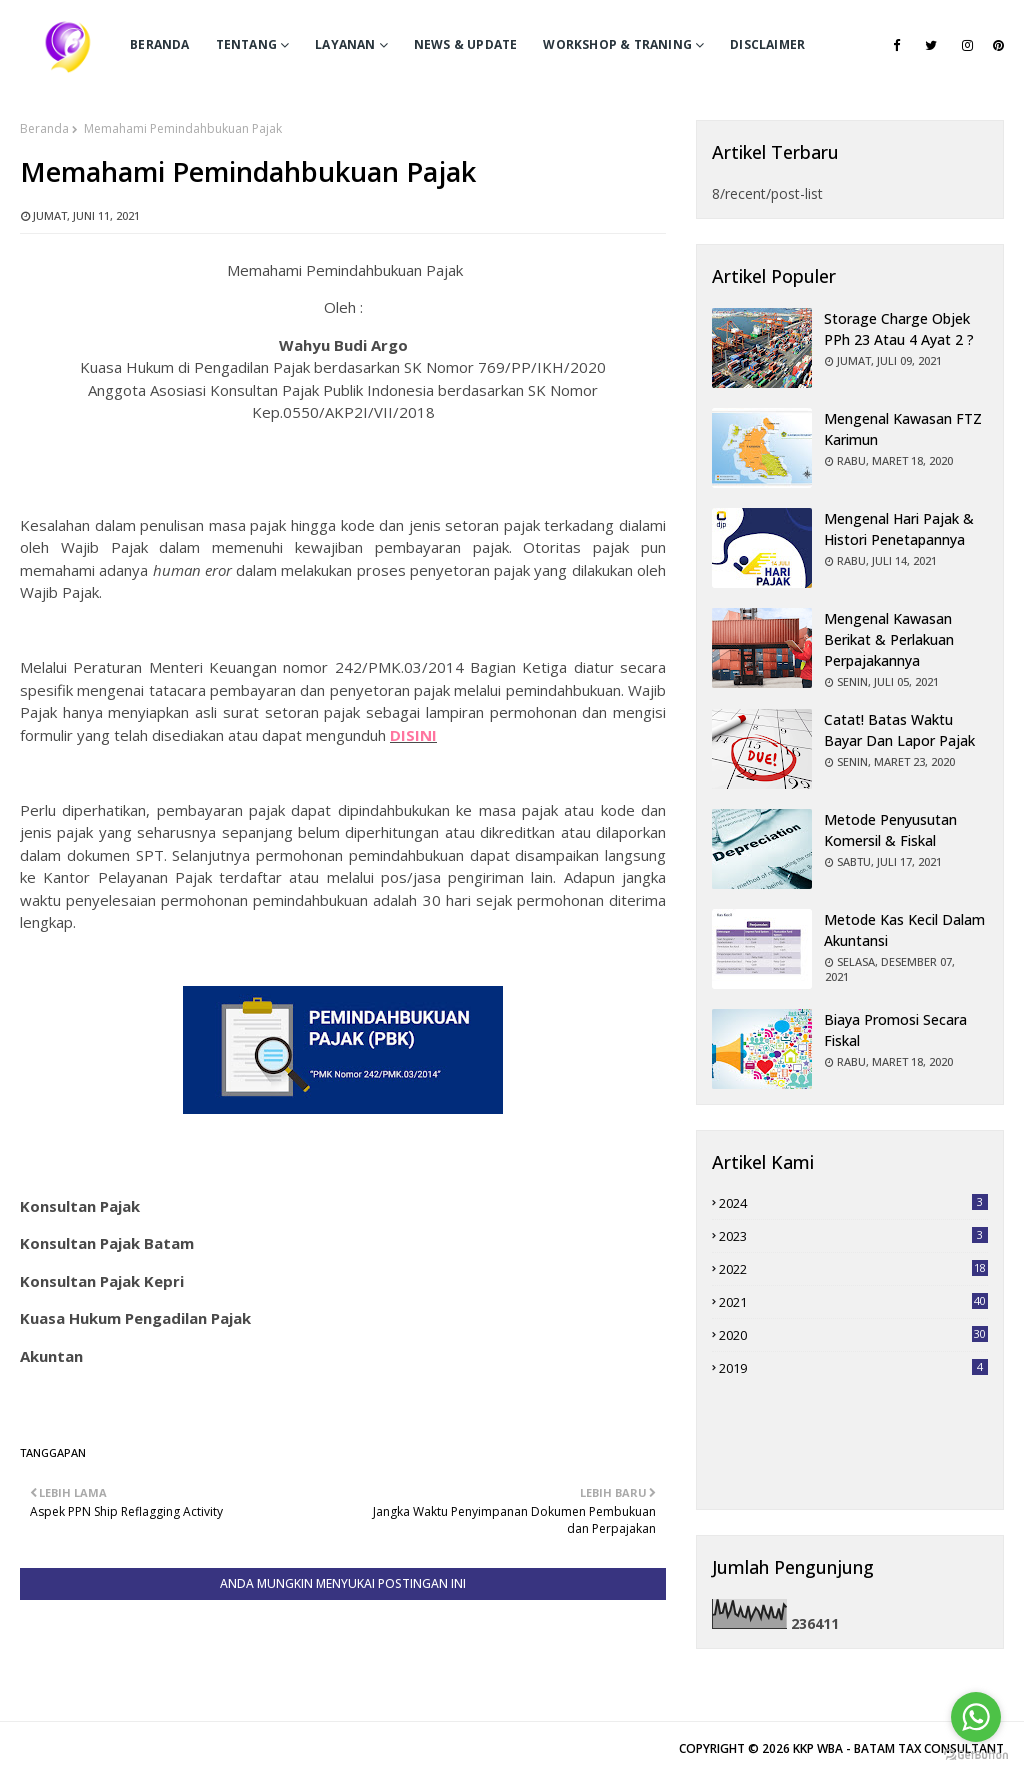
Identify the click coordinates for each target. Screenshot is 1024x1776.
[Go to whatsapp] (976, 1717)
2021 (853, 1302)
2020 (853, 1335)
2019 (853, 1368)
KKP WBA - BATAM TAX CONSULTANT (898, 1748)
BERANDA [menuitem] (159, 44)
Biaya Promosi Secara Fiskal (895, 1030)
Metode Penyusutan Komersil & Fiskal (890, 830)
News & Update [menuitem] (466, 44)
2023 (853, 1236)
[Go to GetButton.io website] (976, 1755)
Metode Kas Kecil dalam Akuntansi (904, 930)
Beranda (44, 128)
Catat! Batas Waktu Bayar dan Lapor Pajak (899, 730)
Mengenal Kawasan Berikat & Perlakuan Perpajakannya (889, 639)
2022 (853, 1269)
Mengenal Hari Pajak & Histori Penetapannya (899, 529)
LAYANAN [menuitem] (345, 44)
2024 (853, 1203)
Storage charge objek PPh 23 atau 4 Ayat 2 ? (899, 329)
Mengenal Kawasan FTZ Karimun (903, 429)
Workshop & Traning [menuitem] (617, 44)
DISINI (413, 735)
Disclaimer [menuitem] (767, 44)
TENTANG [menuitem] (246, 44)
